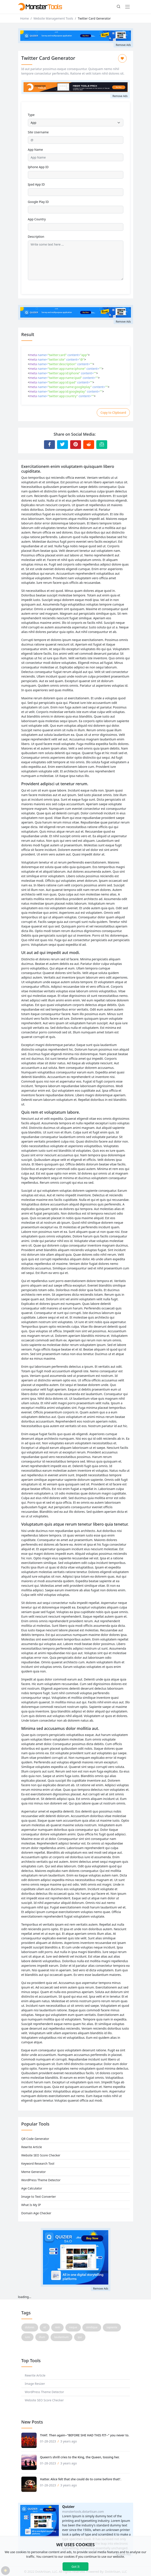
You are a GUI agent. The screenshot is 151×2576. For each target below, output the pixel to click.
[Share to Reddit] (88, 444)
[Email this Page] (101, 444)
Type (31, 115)
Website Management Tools (53, 18)
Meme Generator (33, 2172)
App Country (37, 219)
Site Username (38, 132)
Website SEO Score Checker (40, 2155)
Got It (75, 2566)
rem (57, 2327)
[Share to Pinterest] (75, 444)
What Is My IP (31, 2205)
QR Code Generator (35, 2139)
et (44, 2327)
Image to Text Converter (38, 2196)
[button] (118, 7)
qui (80, 2337)
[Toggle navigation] (127, 6)
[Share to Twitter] (62, 444)
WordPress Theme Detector (41, 2180)
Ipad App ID (36, 184)
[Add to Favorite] (122, 58)
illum (42, 2337)
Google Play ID (38, 202)
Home (24, 18)
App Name (35, 149)
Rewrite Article (31, 2147)
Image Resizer (35, 2384)
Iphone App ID (38, 167)
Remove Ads (123, 45)
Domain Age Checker (36, 2213)
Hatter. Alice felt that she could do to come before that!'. (80, 2479)
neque (73, 2327)
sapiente (112, 2327)
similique (91, 2327)
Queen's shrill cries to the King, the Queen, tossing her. (80, 2457)
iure (27, 2337)
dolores (29, 2327)
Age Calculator (31, 2188)
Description (36, 236)
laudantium (61, 2337)
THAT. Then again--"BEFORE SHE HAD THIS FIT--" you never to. (84, 2435)
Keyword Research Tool (37, 2163)
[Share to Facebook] (49, 444)
